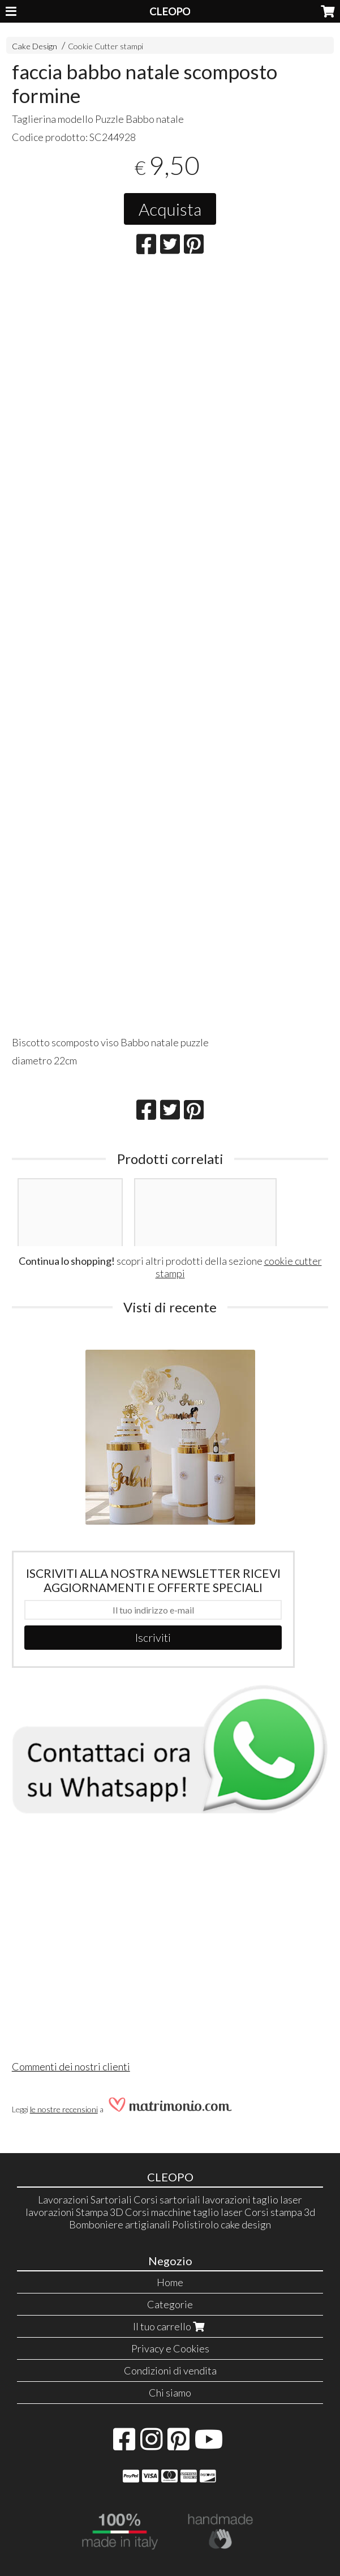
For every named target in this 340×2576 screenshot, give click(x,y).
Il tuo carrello (170, 2326)
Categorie (170, 2304)
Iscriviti (153, 1637)
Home (170, 2282)
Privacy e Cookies (170, 2348)
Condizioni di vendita (170, 2370)
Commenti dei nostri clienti (71, 2066)
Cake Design (34, 46)
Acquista (170, 209)
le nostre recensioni (64, 2109)
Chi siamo (170, 2392)
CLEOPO (169, 11)
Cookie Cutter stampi (105, 46)
